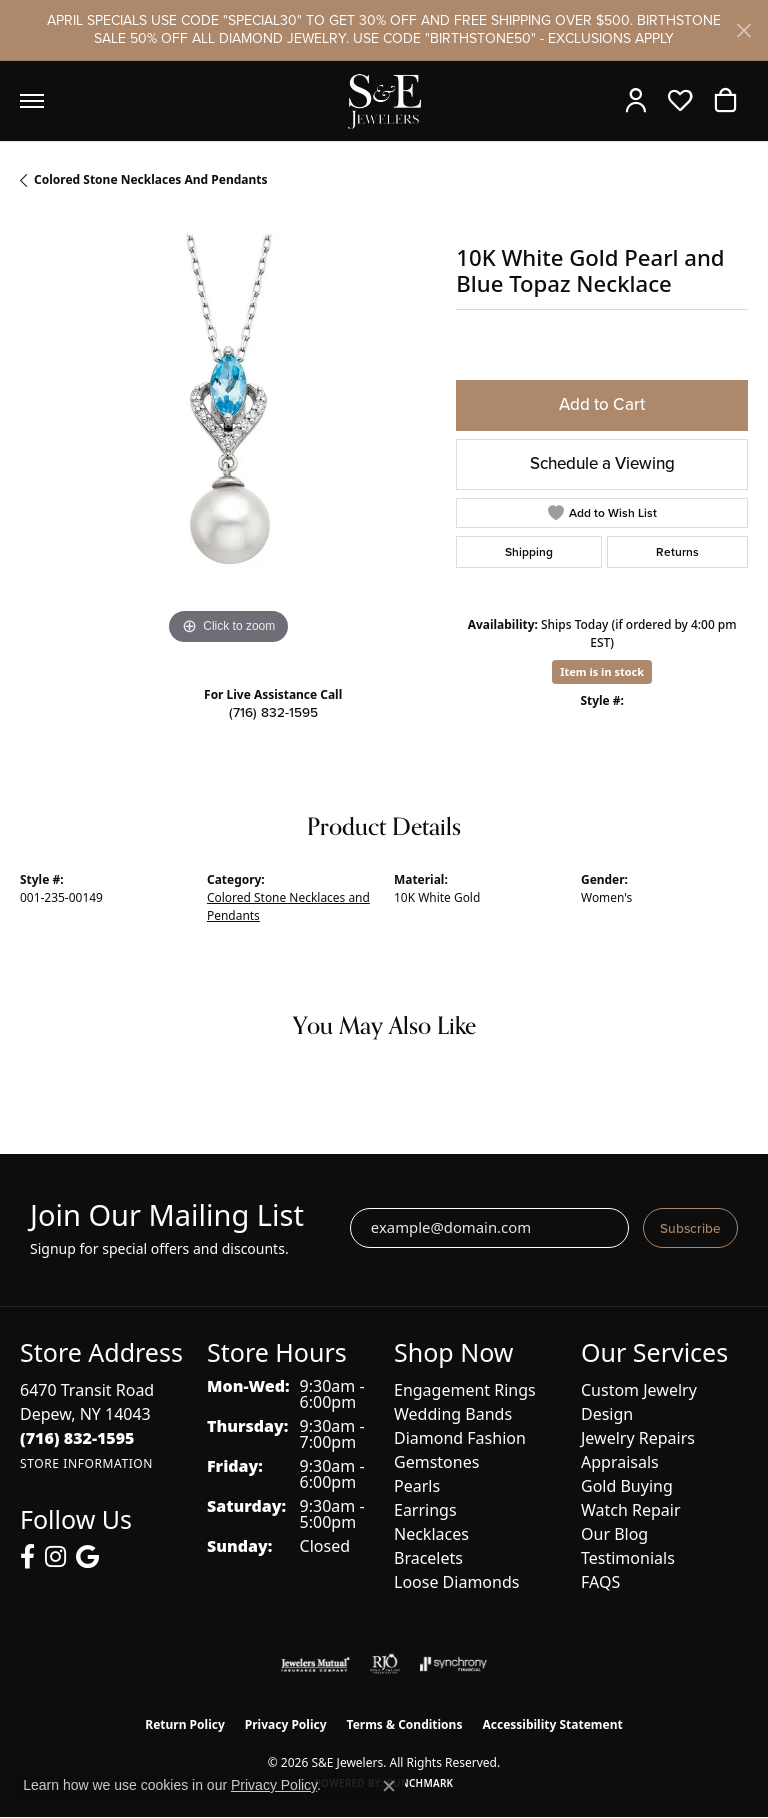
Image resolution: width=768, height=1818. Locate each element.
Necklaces (431, 1534)
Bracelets (428, 1558)
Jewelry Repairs (638, 1438)
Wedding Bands (453, 1414)
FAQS (600, 1582)
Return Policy (185, 1724)
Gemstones (436, 1462)
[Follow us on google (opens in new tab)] (87, 1557)
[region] (228, 442)
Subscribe (690, 1228)
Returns (677, 552)
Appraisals (620, 1462)
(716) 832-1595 (273, 712)
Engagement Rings (465, 1390)
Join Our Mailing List (167, 1215)
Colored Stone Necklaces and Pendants (151, 179)
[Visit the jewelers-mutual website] (315, 1664)
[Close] (743, 30)
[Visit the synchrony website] (453, 1664)
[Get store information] (86, 1463)
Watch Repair (631, 1510)
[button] (640, 101)
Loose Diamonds (456, 1582)
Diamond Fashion (460, 1438)
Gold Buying (627, 1486)
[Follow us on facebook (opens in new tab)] (27, 1557)
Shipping (529, 552)
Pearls (417, 1486)
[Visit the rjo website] (385, 1664)
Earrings (425, 1510)
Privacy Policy (286, 1724)
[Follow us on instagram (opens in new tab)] (55, 1557)
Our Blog (614, 1534)
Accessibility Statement (552, 1724)
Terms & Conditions (405, 1724)
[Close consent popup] (389, 1786)
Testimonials (628, 1558)
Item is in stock (602, 671)
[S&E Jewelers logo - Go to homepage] (384, 101)
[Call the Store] (77, 1438)
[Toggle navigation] (32, 101)
